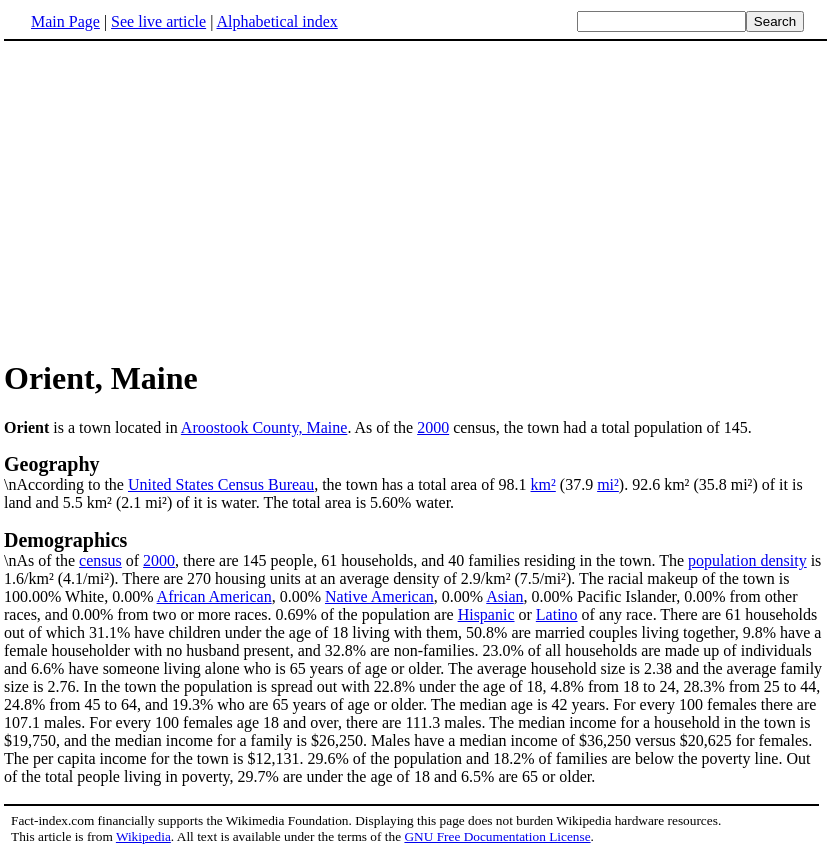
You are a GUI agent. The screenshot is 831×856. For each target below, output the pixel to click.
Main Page (65, 21)
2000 (433, 427)
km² (543, 484)
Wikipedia (143, 836)
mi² (608, 484)
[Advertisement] (172, 199)
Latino (557, 614)
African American (214, 596)
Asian (504, 596)
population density (747, 560)
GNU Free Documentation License (497, 836)
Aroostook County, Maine (264, 427)
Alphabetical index (276, 21)
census (100, 560)
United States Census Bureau (221, 484)
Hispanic (486, 614)
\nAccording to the (415, 473)
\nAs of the (415, 549)
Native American (379, 596)
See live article (158, 21)
